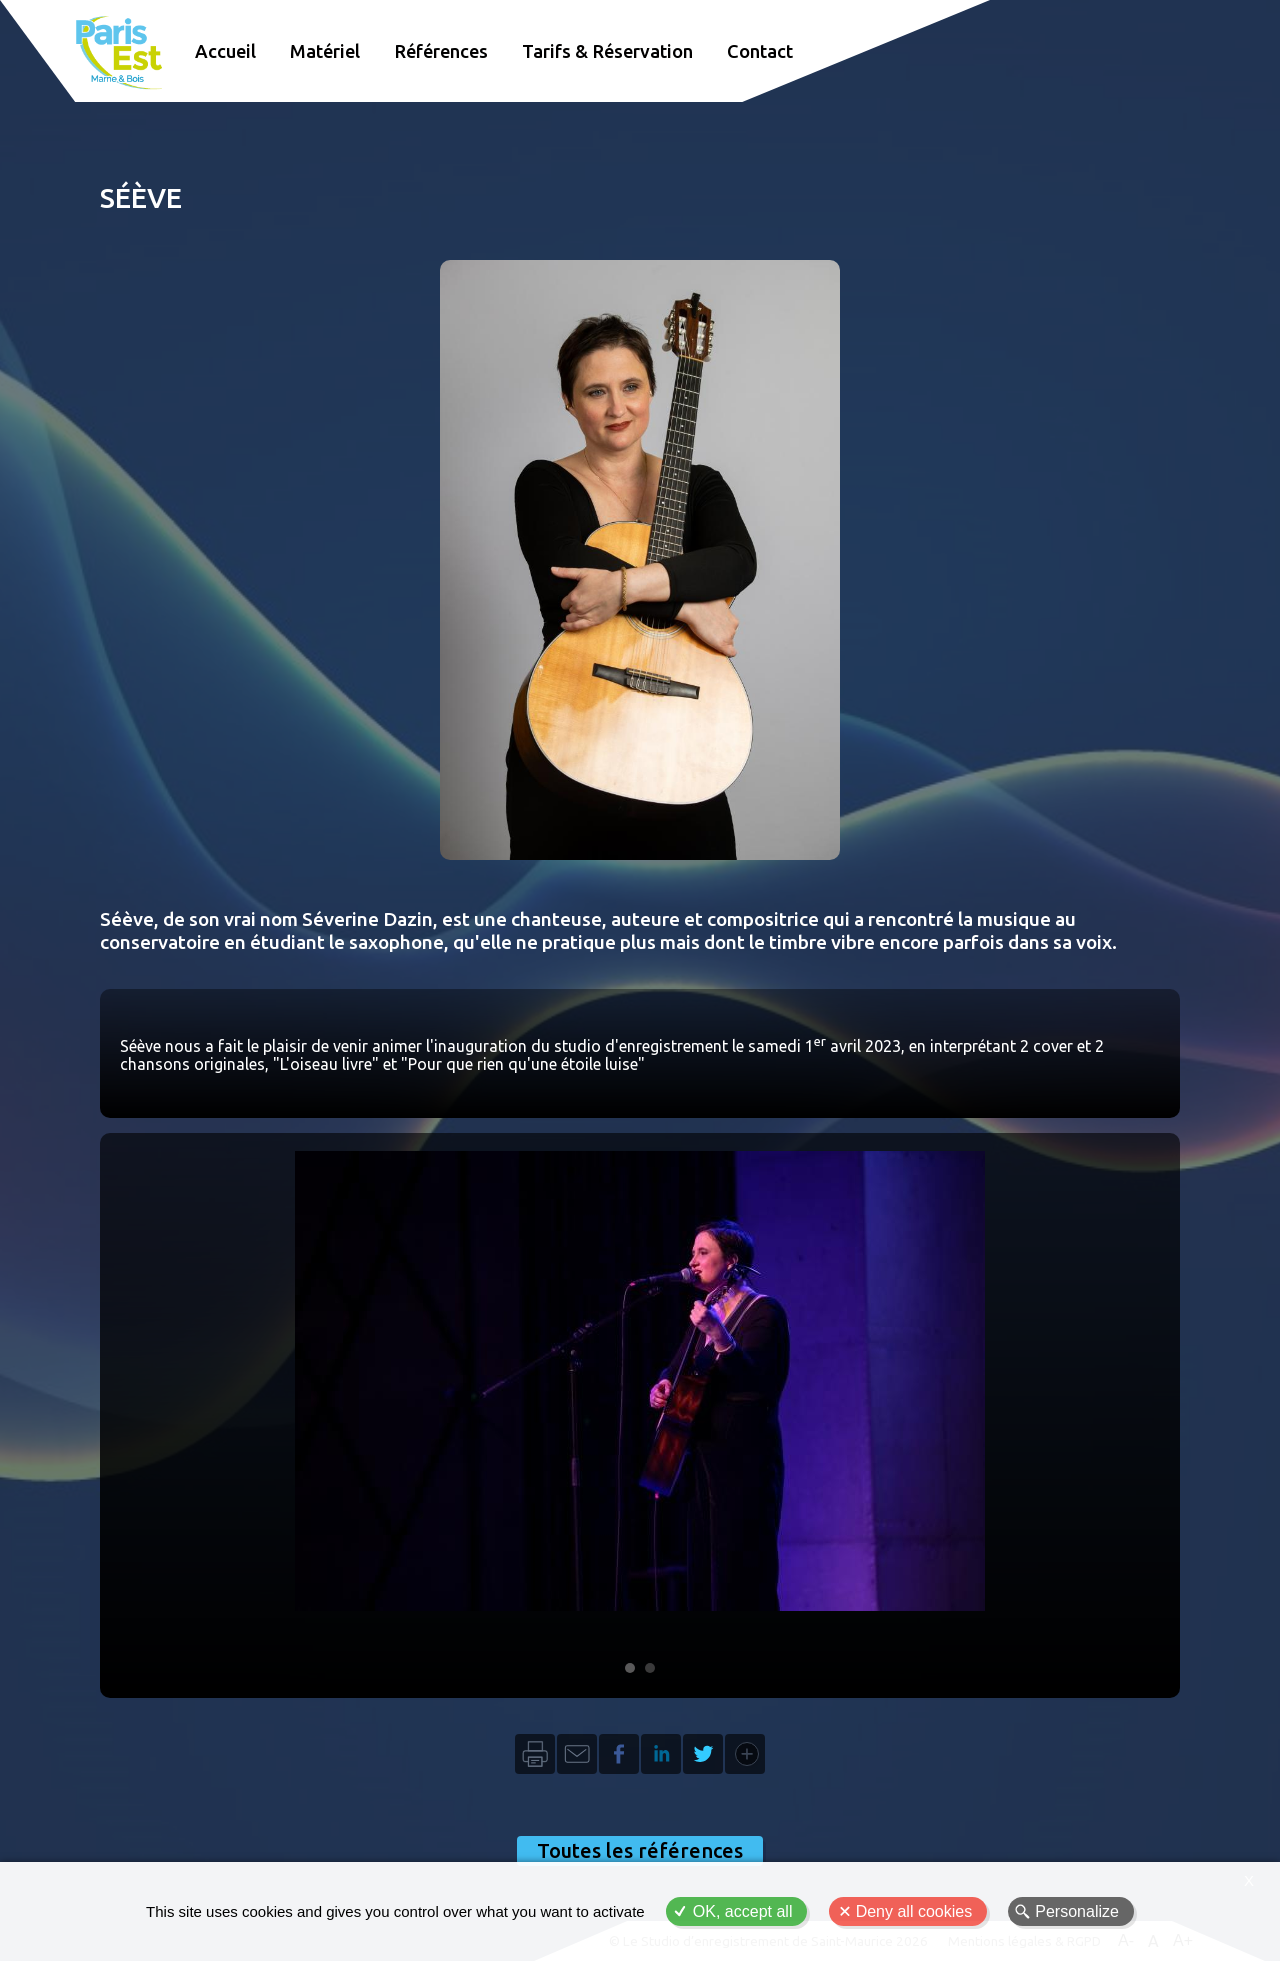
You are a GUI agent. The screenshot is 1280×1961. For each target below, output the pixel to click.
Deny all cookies (914, 1911)
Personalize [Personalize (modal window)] (1077, 1911)
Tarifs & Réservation (607, 51)
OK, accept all (743, 1911)
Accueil (225, 51)
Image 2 (650, 1668)
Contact (760, 51)
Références (441, 51)
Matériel (325, 51)
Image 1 (630, 1668)
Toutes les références (640, 1850)
